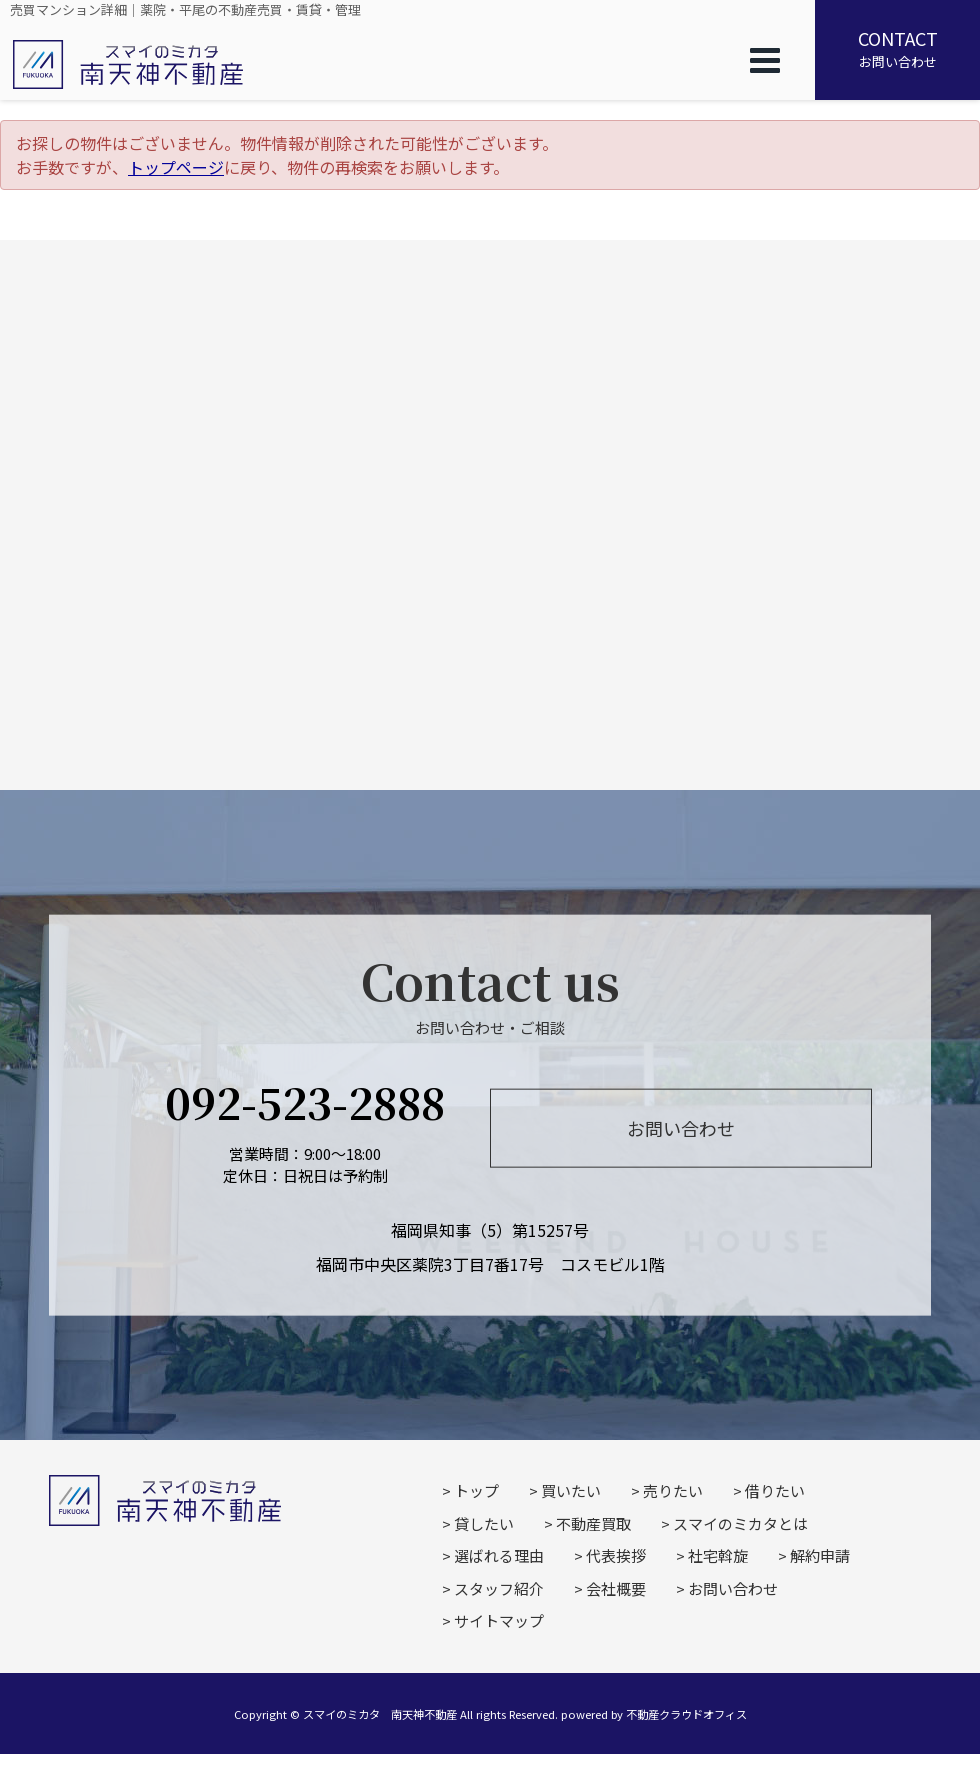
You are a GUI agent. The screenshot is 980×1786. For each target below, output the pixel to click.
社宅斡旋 (718, 1555)
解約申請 (820, 1555)
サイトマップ (499, 1620)
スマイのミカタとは (740, 1523)
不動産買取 (593, 1523)
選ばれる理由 (499, 1555)
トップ (476, 1490)
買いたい (571, 1490)
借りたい (775, 1490)
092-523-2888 (305, 1100)
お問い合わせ (897, 48)
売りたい (673, 1490)
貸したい (484, 1523)
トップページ (176, 167)
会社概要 (616, 1588)
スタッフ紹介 (499, 1588)
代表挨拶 (616, 1555)
